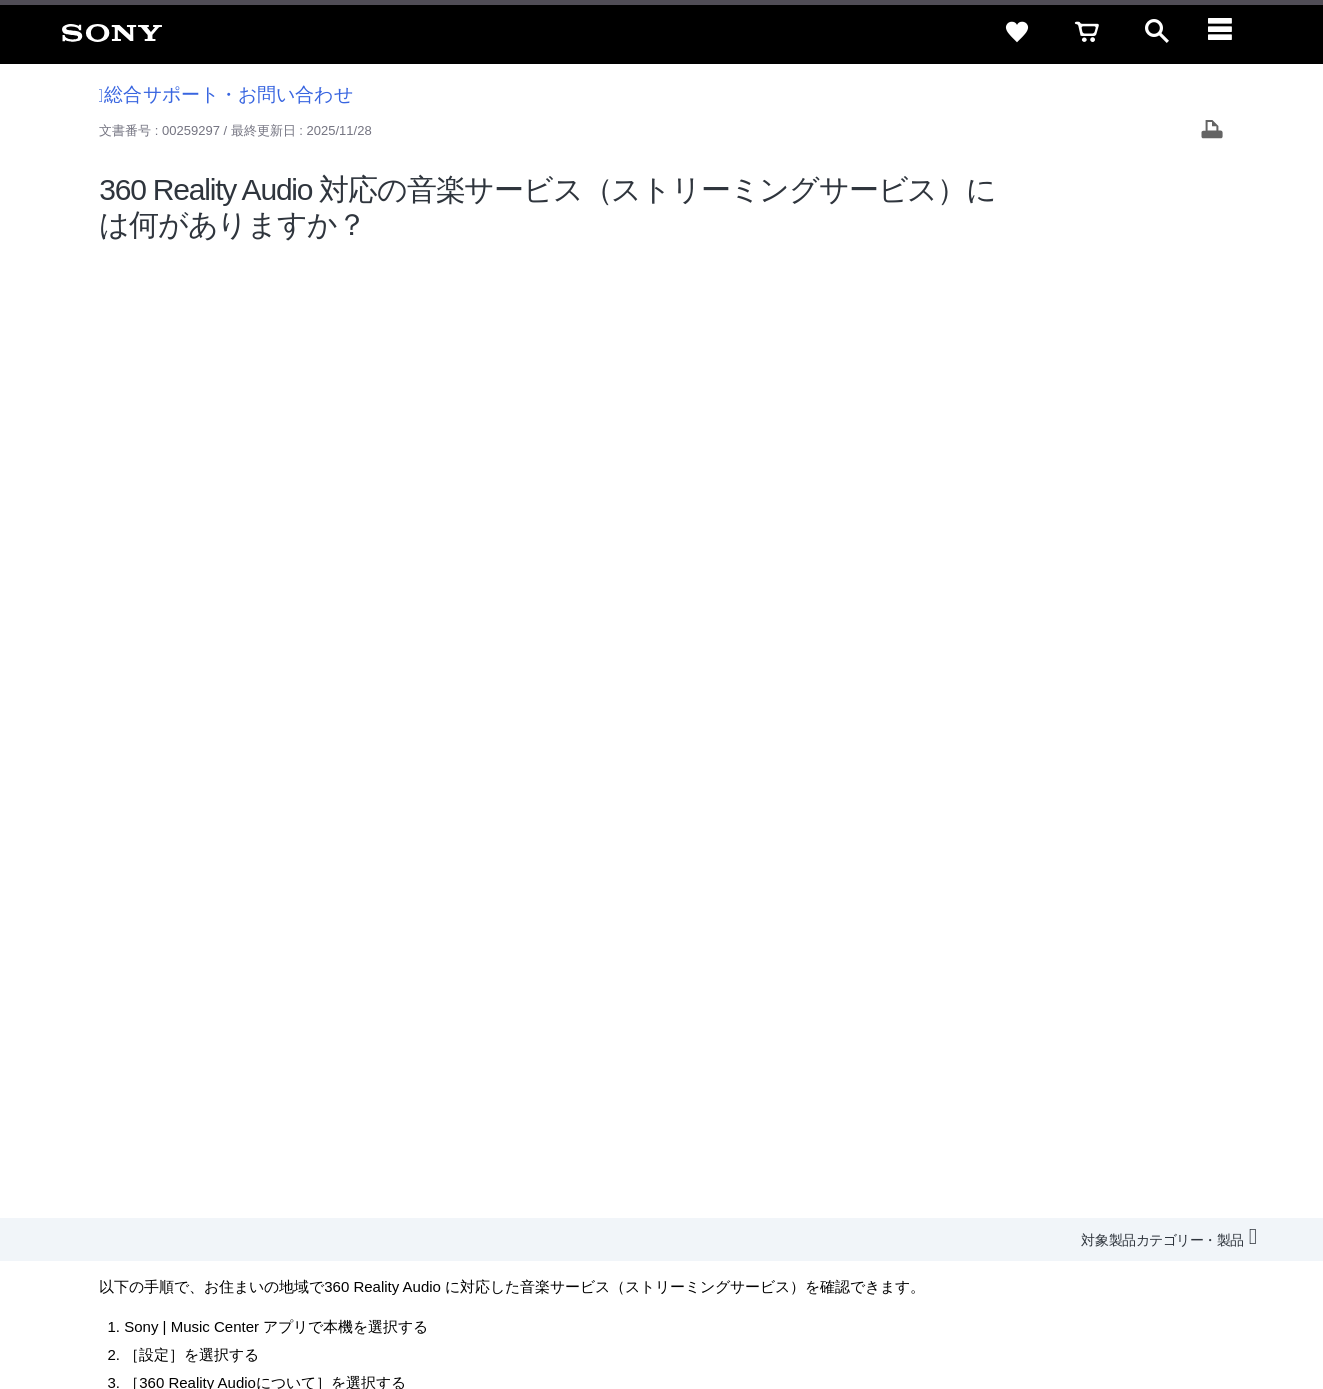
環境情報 (1041, 1149)
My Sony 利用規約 (1140, 1149)
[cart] (1087, 32)
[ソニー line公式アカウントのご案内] (1043, 1198)
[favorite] (1017, 32)
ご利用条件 (163, 1308)
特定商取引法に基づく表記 (962, 1113)
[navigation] (1227, 32)
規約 (1180, 1113)
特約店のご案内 (825, 1149)
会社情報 (662, 1149)
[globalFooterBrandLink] (1118, 1320)
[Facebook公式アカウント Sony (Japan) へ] (1172, 1198)
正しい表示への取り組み (421, 1308)
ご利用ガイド (1104, 1113)
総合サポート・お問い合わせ (226, 94)
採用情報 (734, 1149)
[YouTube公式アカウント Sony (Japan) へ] (1129, 1198)
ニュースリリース (943, 1149)
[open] (1157, 32)
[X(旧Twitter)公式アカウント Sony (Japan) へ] (1086, 1198)
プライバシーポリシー (273, 1308)
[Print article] (1212, 131)
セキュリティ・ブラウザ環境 (775, 1113)
